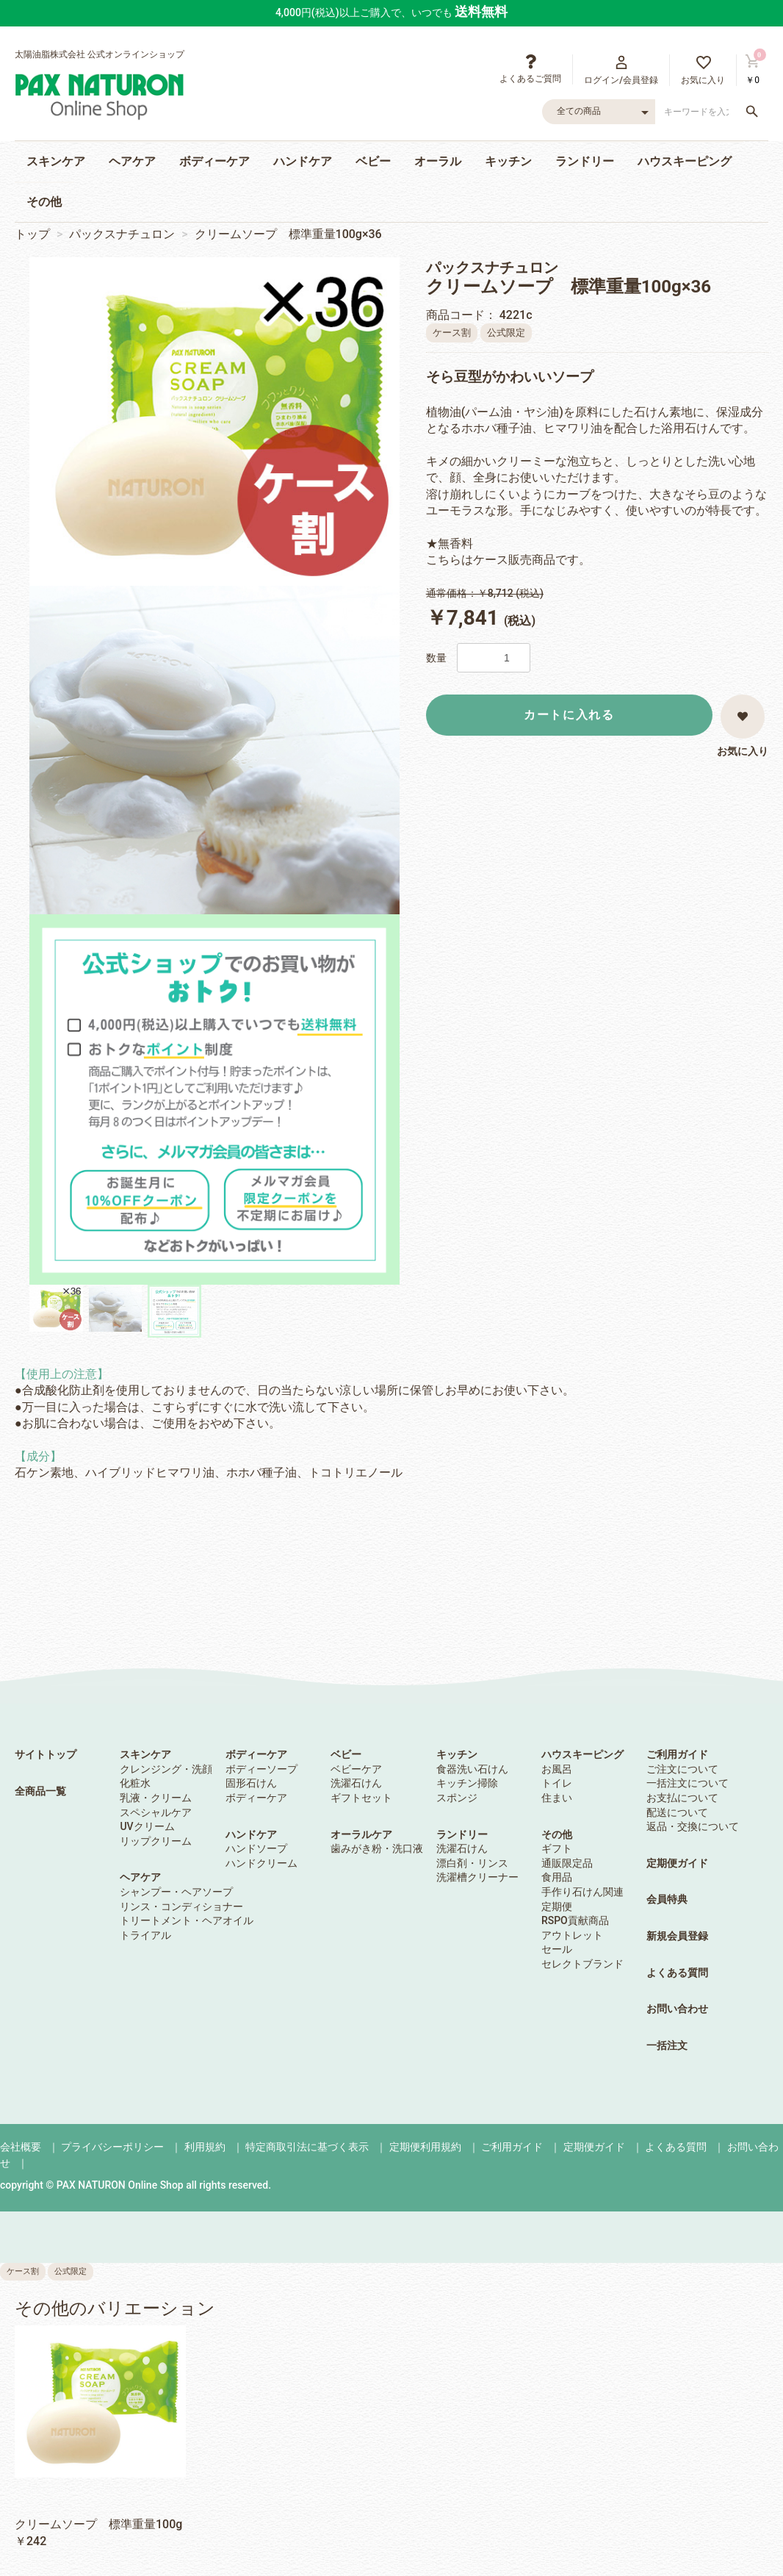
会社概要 (20, 2147)
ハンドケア (302, 161)
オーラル (437, 161)
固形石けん (251, 1783)
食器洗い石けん (472, 1769)
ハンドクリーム (261, 1863)
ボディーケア (214, 161)
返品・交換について (692, 1826)
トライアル (145, 1935)
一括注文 (667, 2045)
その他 (44, 202)
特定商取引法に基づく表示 (307, 2147)
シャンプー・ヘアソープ (176, 1892)
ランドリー (584, 161)
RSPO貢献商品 (575, 1920)
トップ (32, 234)
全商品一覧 (40, 1791)
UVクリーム (147, 1826)
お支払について (682, 1798)
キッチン (508, 161)
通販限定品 (567, 1863)
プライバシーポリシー (112, 2147)
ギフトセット (361, 1798)
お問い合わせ (677, 2008)
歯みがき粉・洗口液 (377, 1848)
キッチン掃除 (467, 1783)
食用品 (556, 1877)
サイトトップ (45, 1754)
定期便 (556, 1906)
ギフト (556, 1848)
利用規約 (204, 2147)
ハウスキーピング (685, 161)
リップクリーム (156, 1841)
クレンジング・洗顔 (166, 1769)
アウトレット (572, 1935)
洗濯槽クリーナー (477, 1877)
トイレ (556, 1783)
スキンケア (55, 161)
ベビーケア (356, 1769)
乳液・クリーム (156, 1798)
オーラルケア (361, 1834)
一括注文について (687, 1783)
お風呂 (556, 1769)
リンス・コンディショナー (181, 1906)
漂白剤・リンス (472, 1863)
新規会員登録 (677, 1936)
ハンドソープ (256, 1848)
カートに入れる (569, 714)
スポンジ (456, 1798)
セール (556, 1949)
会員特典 (667, 1899)
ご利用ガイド (677, 1754)
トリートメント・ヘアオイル (186, 1920)
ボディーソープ (261, 1769)
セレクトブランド (582, 1964)
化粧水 (135, 1783)
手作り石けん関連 (582, 1892)
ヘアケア (132, 161)
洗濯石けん (356, 1783)
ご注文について (682, 1769)
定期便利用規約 (425, 2147)
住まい (556, 1798)
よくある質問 (677, 1972)
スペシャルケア (156, 1812)
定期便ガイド (677, 1863)
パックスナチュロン (122, 234)
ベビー (373, 161)
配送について (677, 1812)
